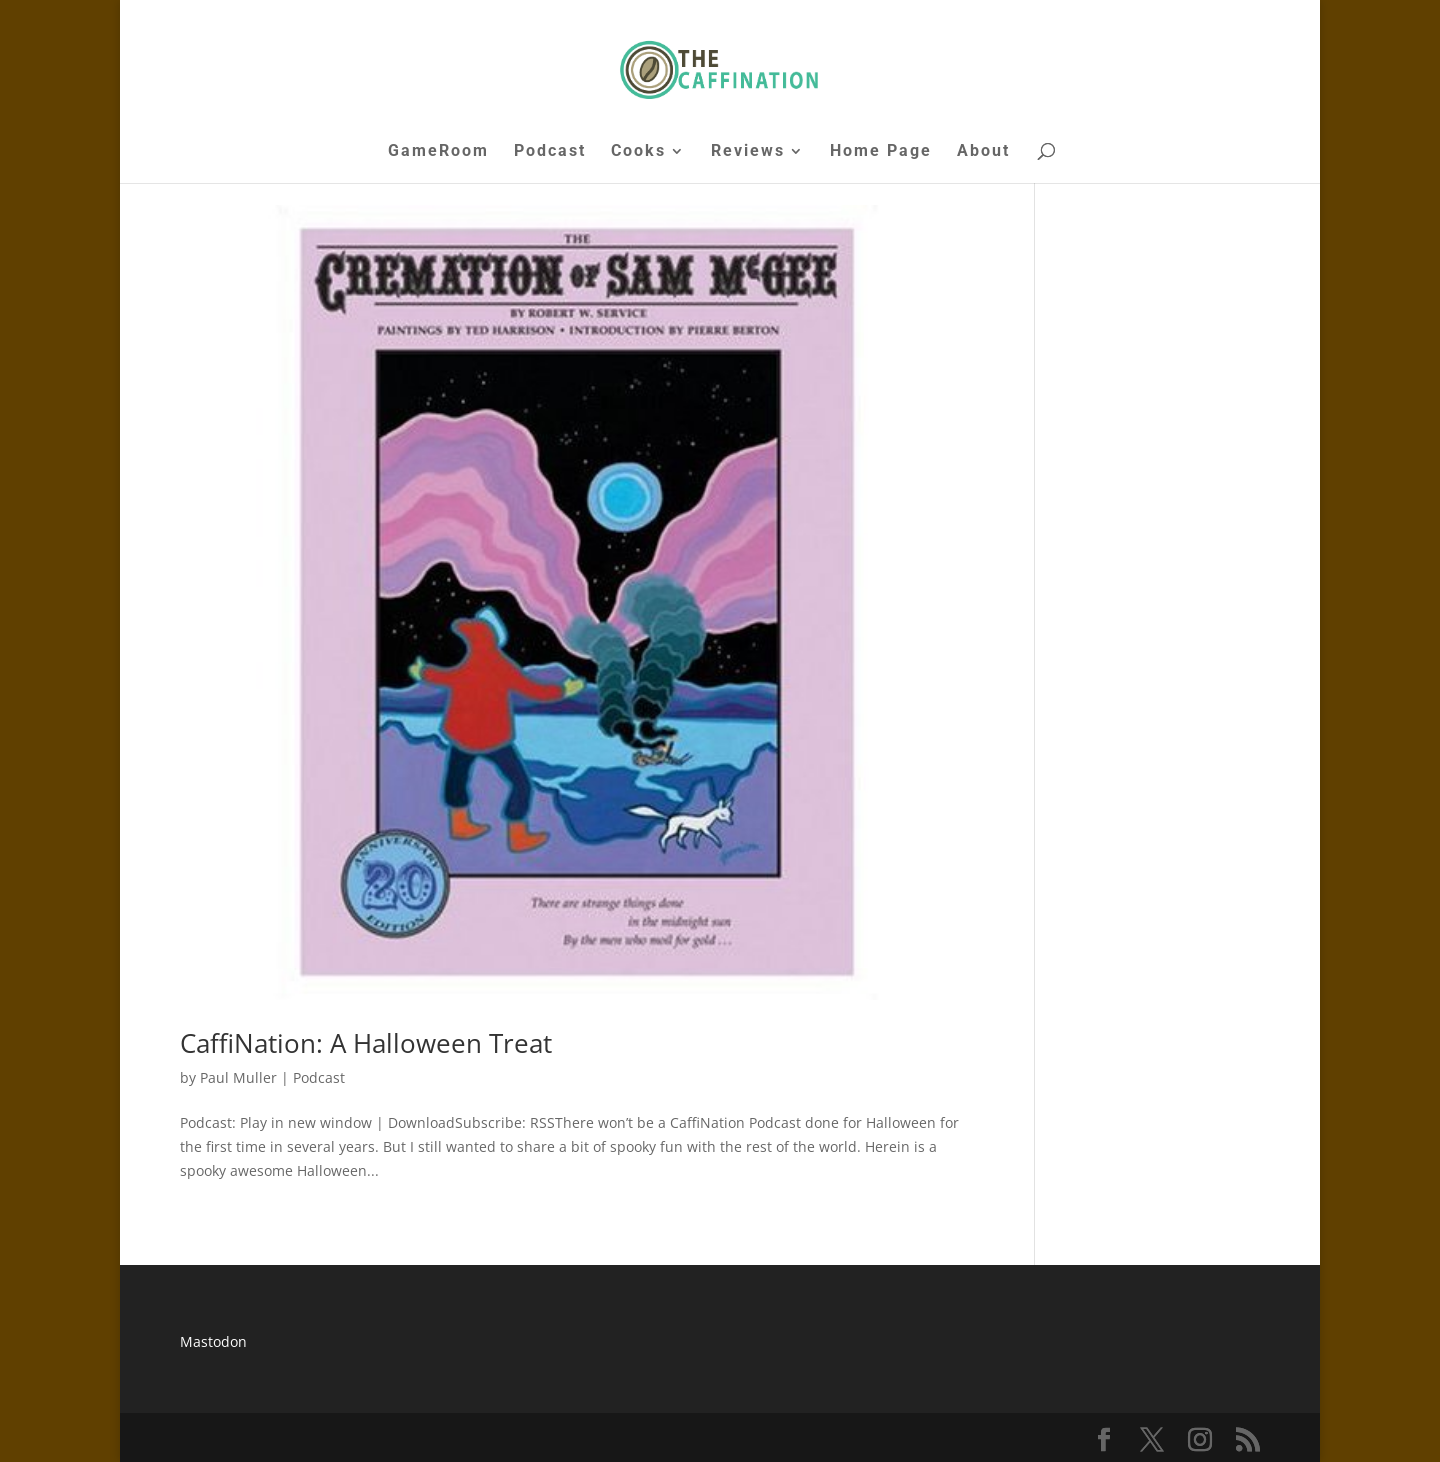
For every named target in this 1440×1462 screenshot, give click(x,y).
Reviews (748, 152)
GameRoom (438, 152)
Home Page (881, 152)
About (983, 152)
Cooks (638, 152)
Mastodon (213, 1341)
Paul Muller (238, 1077)
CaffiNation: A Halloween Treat (366, 1043)
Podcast (550, 152)
